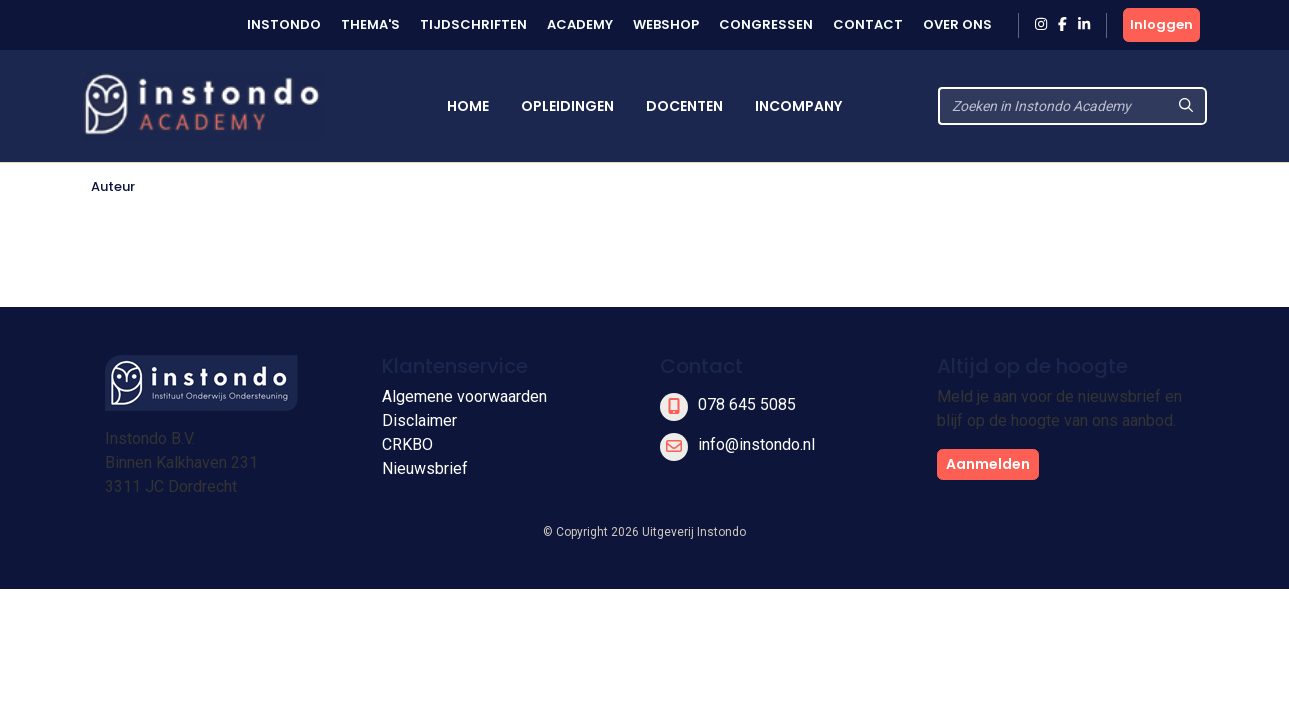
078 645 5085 (747, 404)
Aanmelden (988, 464)
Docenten (684, 106)
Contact (868, 24)
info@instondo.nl (756, 444)
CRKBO (407, 444)
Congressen (766, 24)
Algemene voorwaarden (464, 396)
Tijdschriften (473, 24)
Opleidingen (567, 106)
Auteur (113, 186)
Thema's (370, 24)
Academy (580, 24)
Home (468, 106)
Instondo (284, 24)
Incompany (798, 106)
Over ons (957, 24)
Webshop (666, 24)
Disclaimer (419, 420)
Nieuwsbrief (425, 468)
